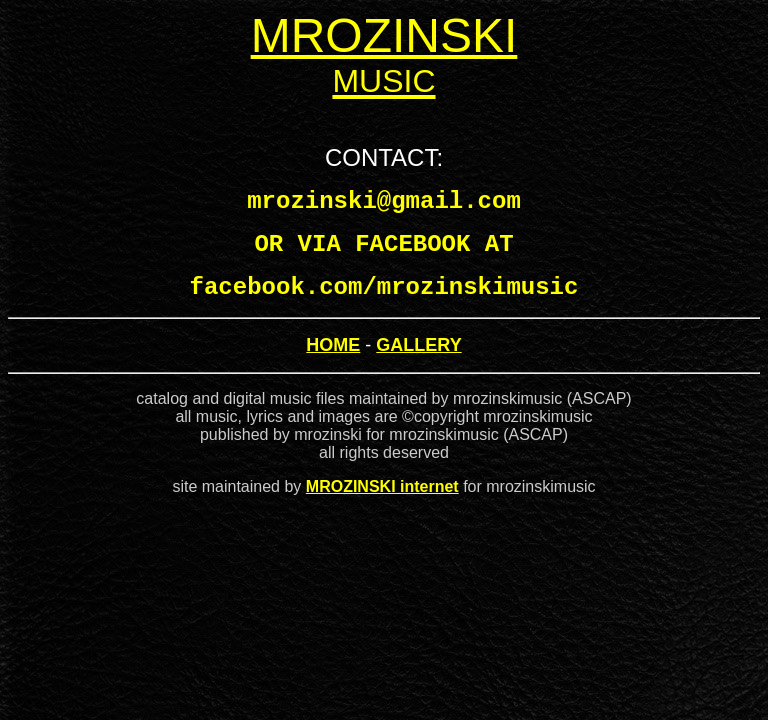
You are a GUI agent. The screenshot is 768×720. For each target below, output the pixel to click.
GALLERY (418, 345)
